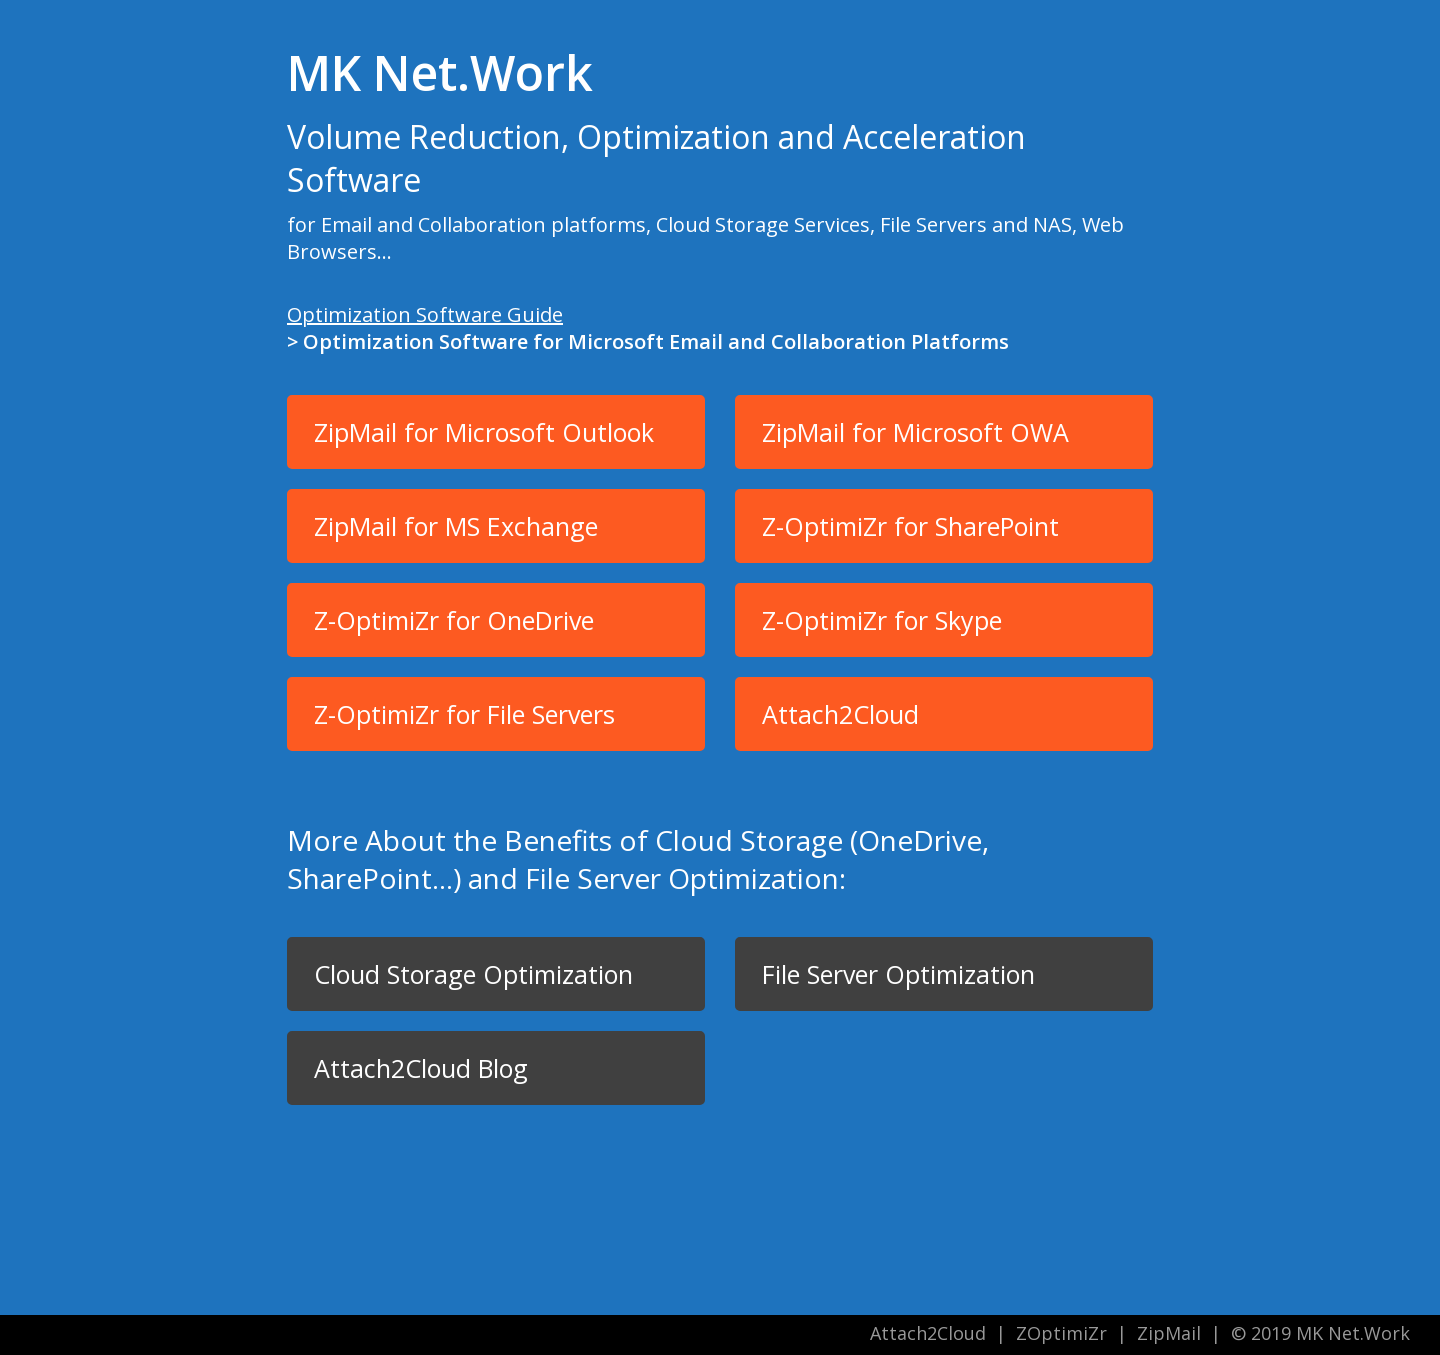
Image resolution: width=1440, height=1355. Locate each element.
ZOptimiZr (1061, 1333)
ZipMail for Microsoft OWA (915, 432)
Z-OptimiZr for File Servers (464, 714)
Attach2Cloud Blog (421, 1068)
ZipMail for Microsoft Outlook (484, 432)
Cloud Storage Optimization (473, 974)
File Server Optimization (898, 974)
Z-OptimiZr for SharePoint (910, 526)
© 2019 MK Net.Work (1320, 1333)
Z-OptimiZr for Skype (882, 620)
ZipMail (1169, 1333)
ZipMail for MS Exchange (456, 526)
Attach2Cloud (840, 714)
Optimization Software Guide (425, 314)
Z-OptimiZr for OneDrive (454, 620)
